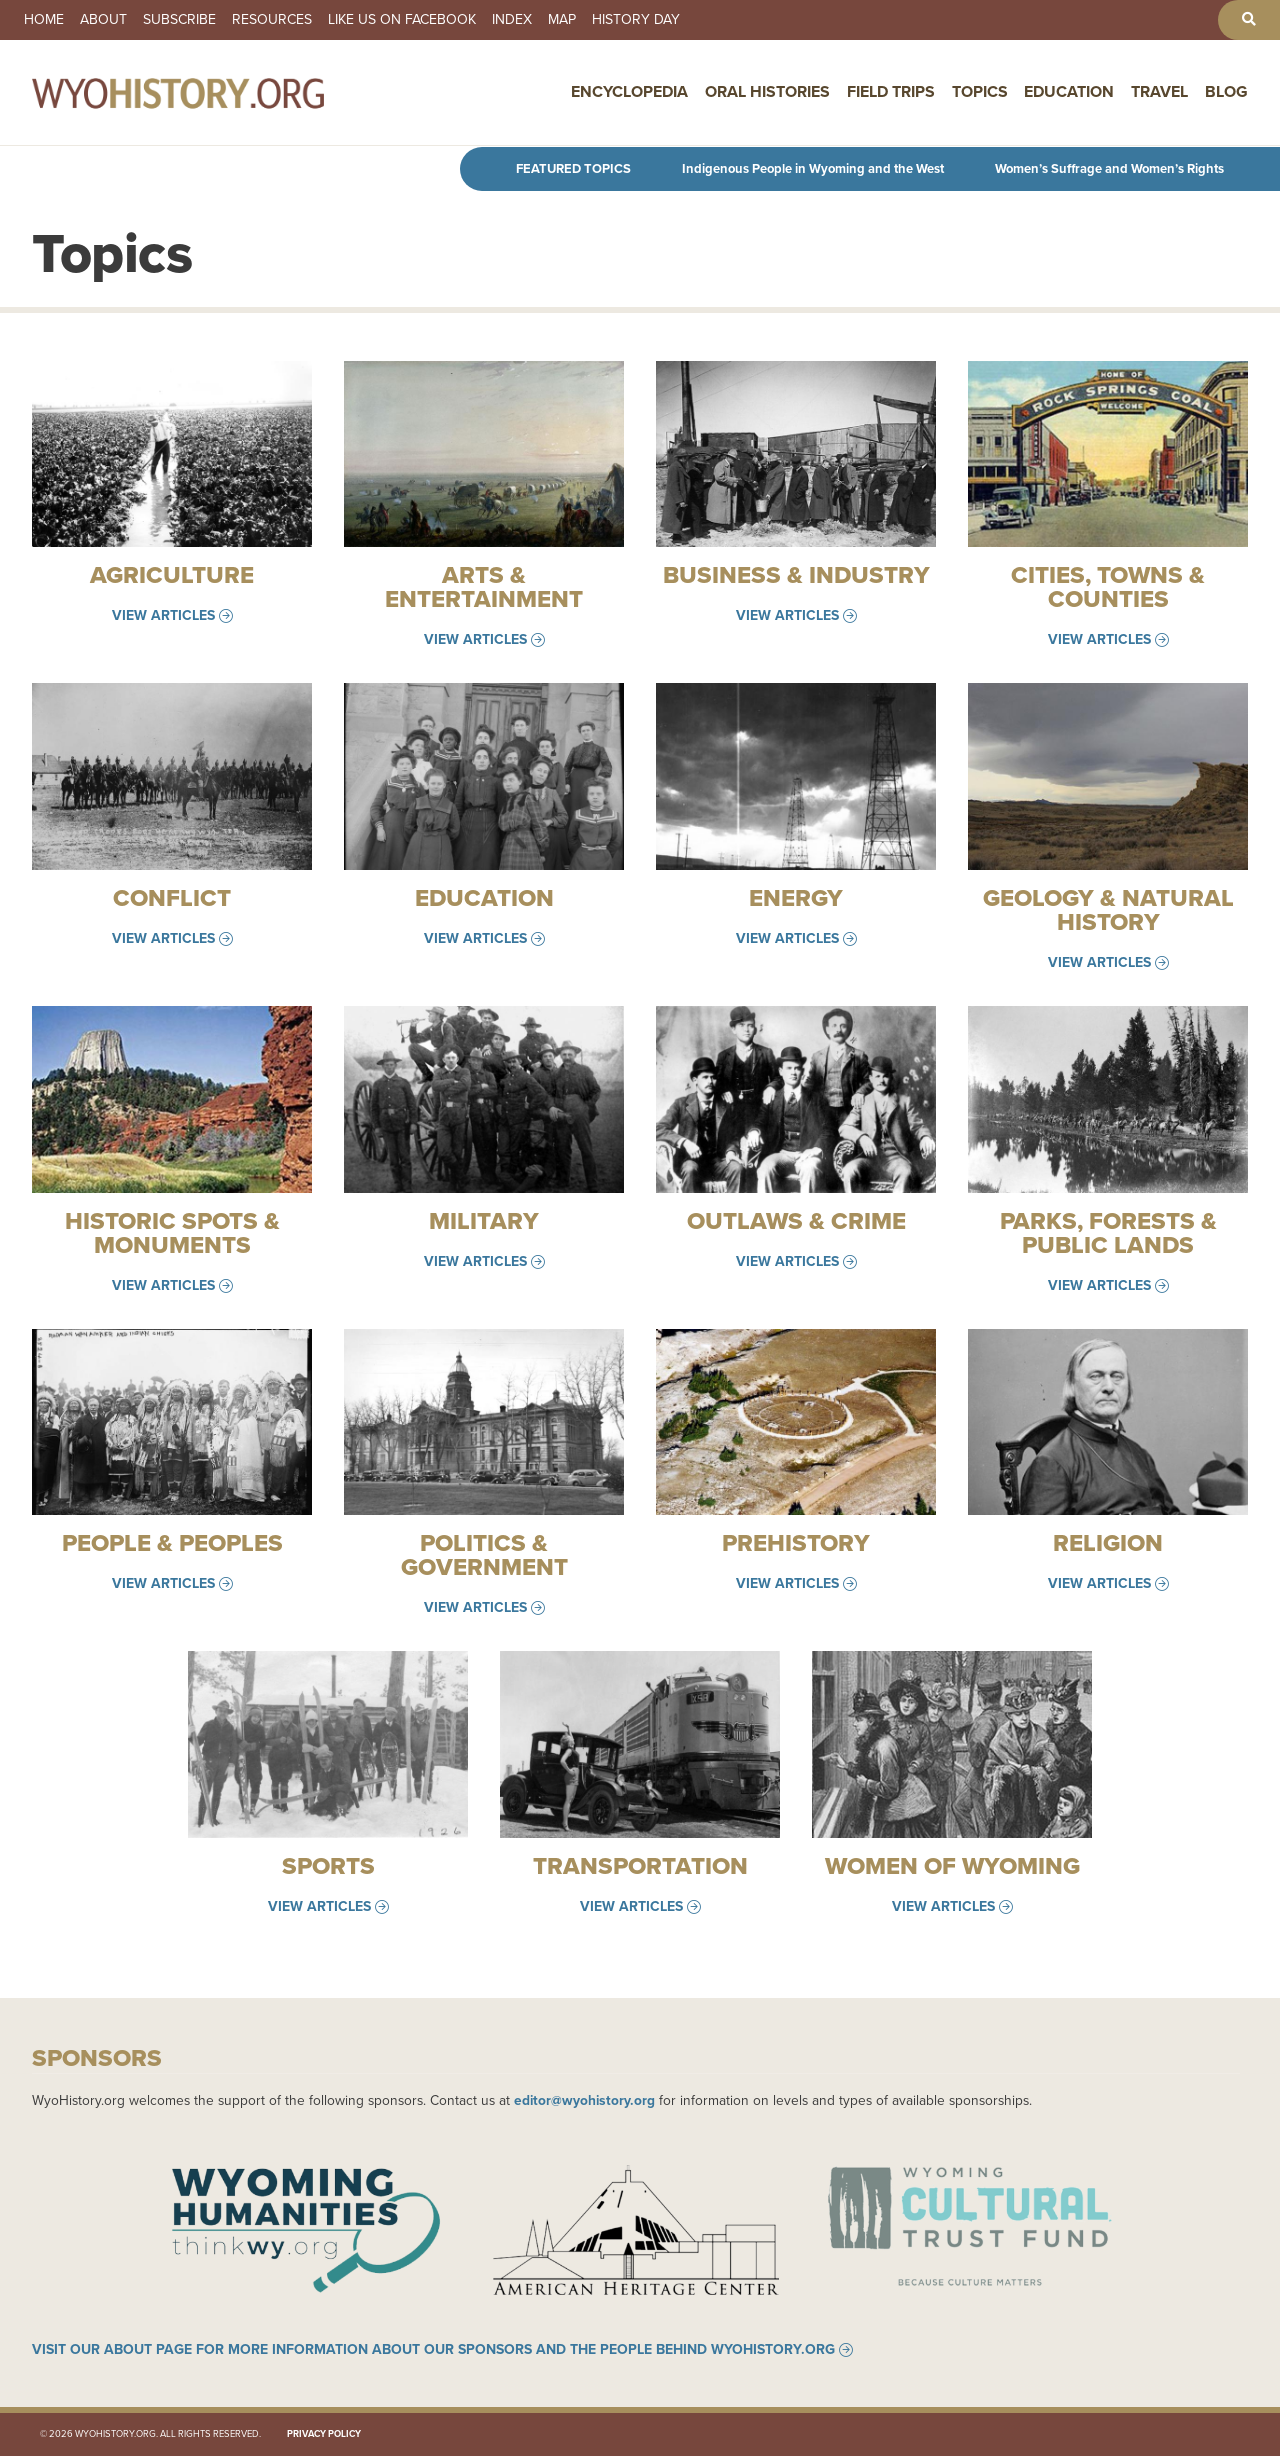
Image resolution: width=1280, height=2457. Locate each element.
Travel (1159, 92)
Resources (272, 20)
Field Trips (891, 92)
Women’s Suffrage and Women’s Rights (1109, 168)
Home (44, 20)
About (103, 20)
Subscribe (179, 20)
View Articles (163, 616)
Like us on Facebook (402, 20)
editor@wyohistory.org (584, 2100)
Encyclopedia (629, 92)
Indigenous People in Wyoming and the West (813, 168)
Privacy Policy (324, 2435)
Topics (980, 92)
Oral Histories (767, 92)
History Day (636, 20)
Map (562, 20)
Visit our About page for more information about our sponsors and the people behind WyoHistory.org (433, 2350)
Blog (1226, 92)
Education (1069, 92)
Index (512, 20)
